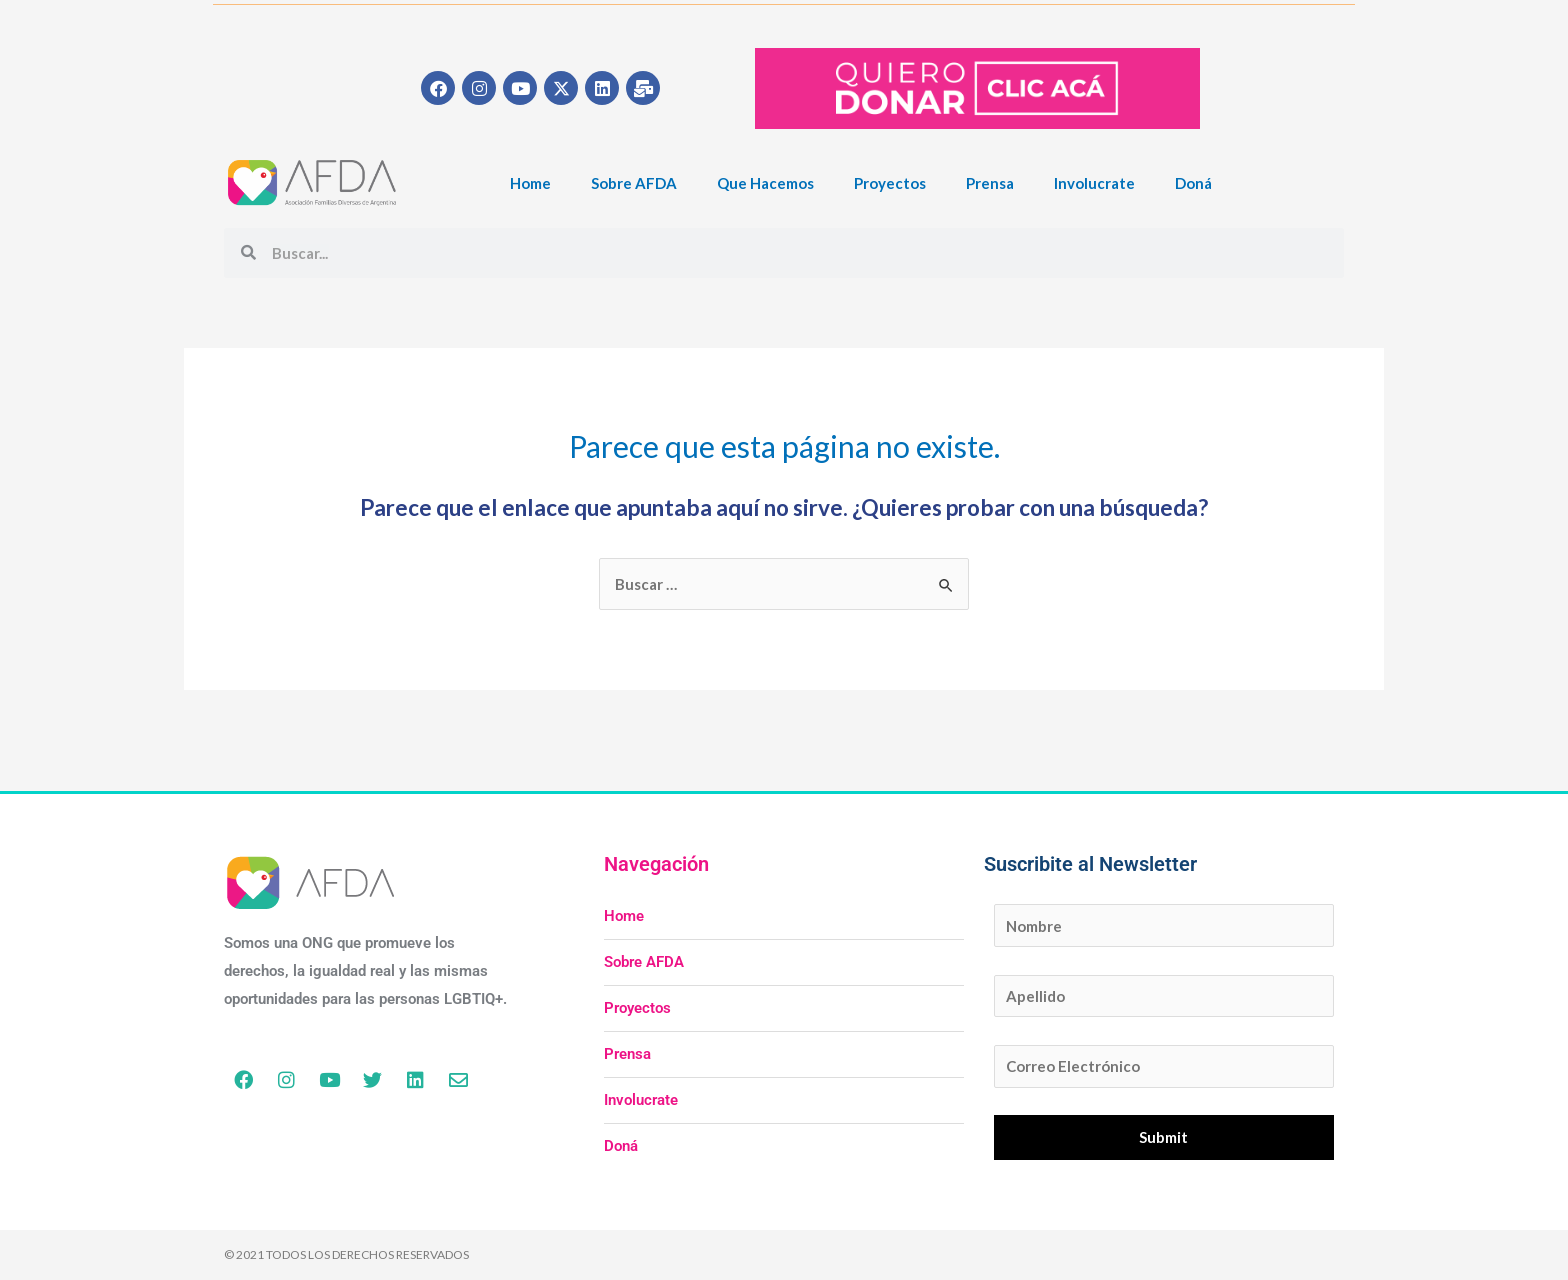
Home (530, 183)
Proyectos (890, 183)
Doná (1193, 183)
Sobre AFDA (634, 183)
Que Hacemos (765, 183)
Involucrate (1094, 183)
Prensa (990, 183)
